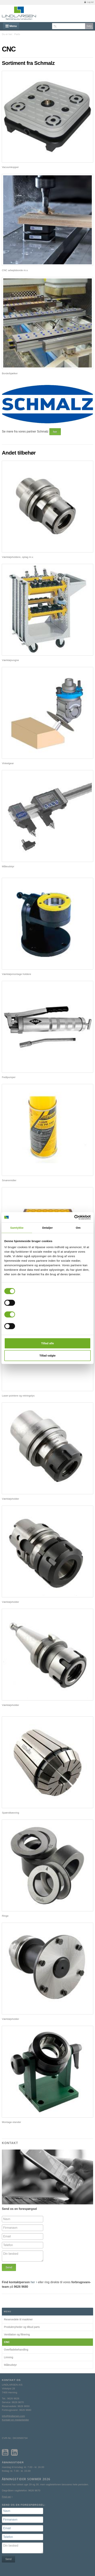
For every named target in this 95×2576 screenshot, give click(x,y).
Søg (89, 26)
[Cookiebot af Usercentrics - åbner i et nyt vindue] (74, 1217)
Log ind (88, 2)
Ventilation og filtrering (17, 2334)
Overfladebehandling (16, 2349)
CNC (7, 2342)
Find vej (6, 2496)
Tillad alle (47, 1343)
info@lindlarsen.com (13, 2416)
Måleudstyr (10, 2364)
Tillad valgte (47, 1355)
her (55, 431)
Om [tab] (78, 1227)
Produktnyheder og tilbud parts (22, 2326)
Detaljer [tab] (47, 1227)
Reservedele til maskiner (18, 2319)
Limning (8, 2357)
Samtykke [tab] (16, 1227)
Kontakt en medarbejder (15, 2419)
